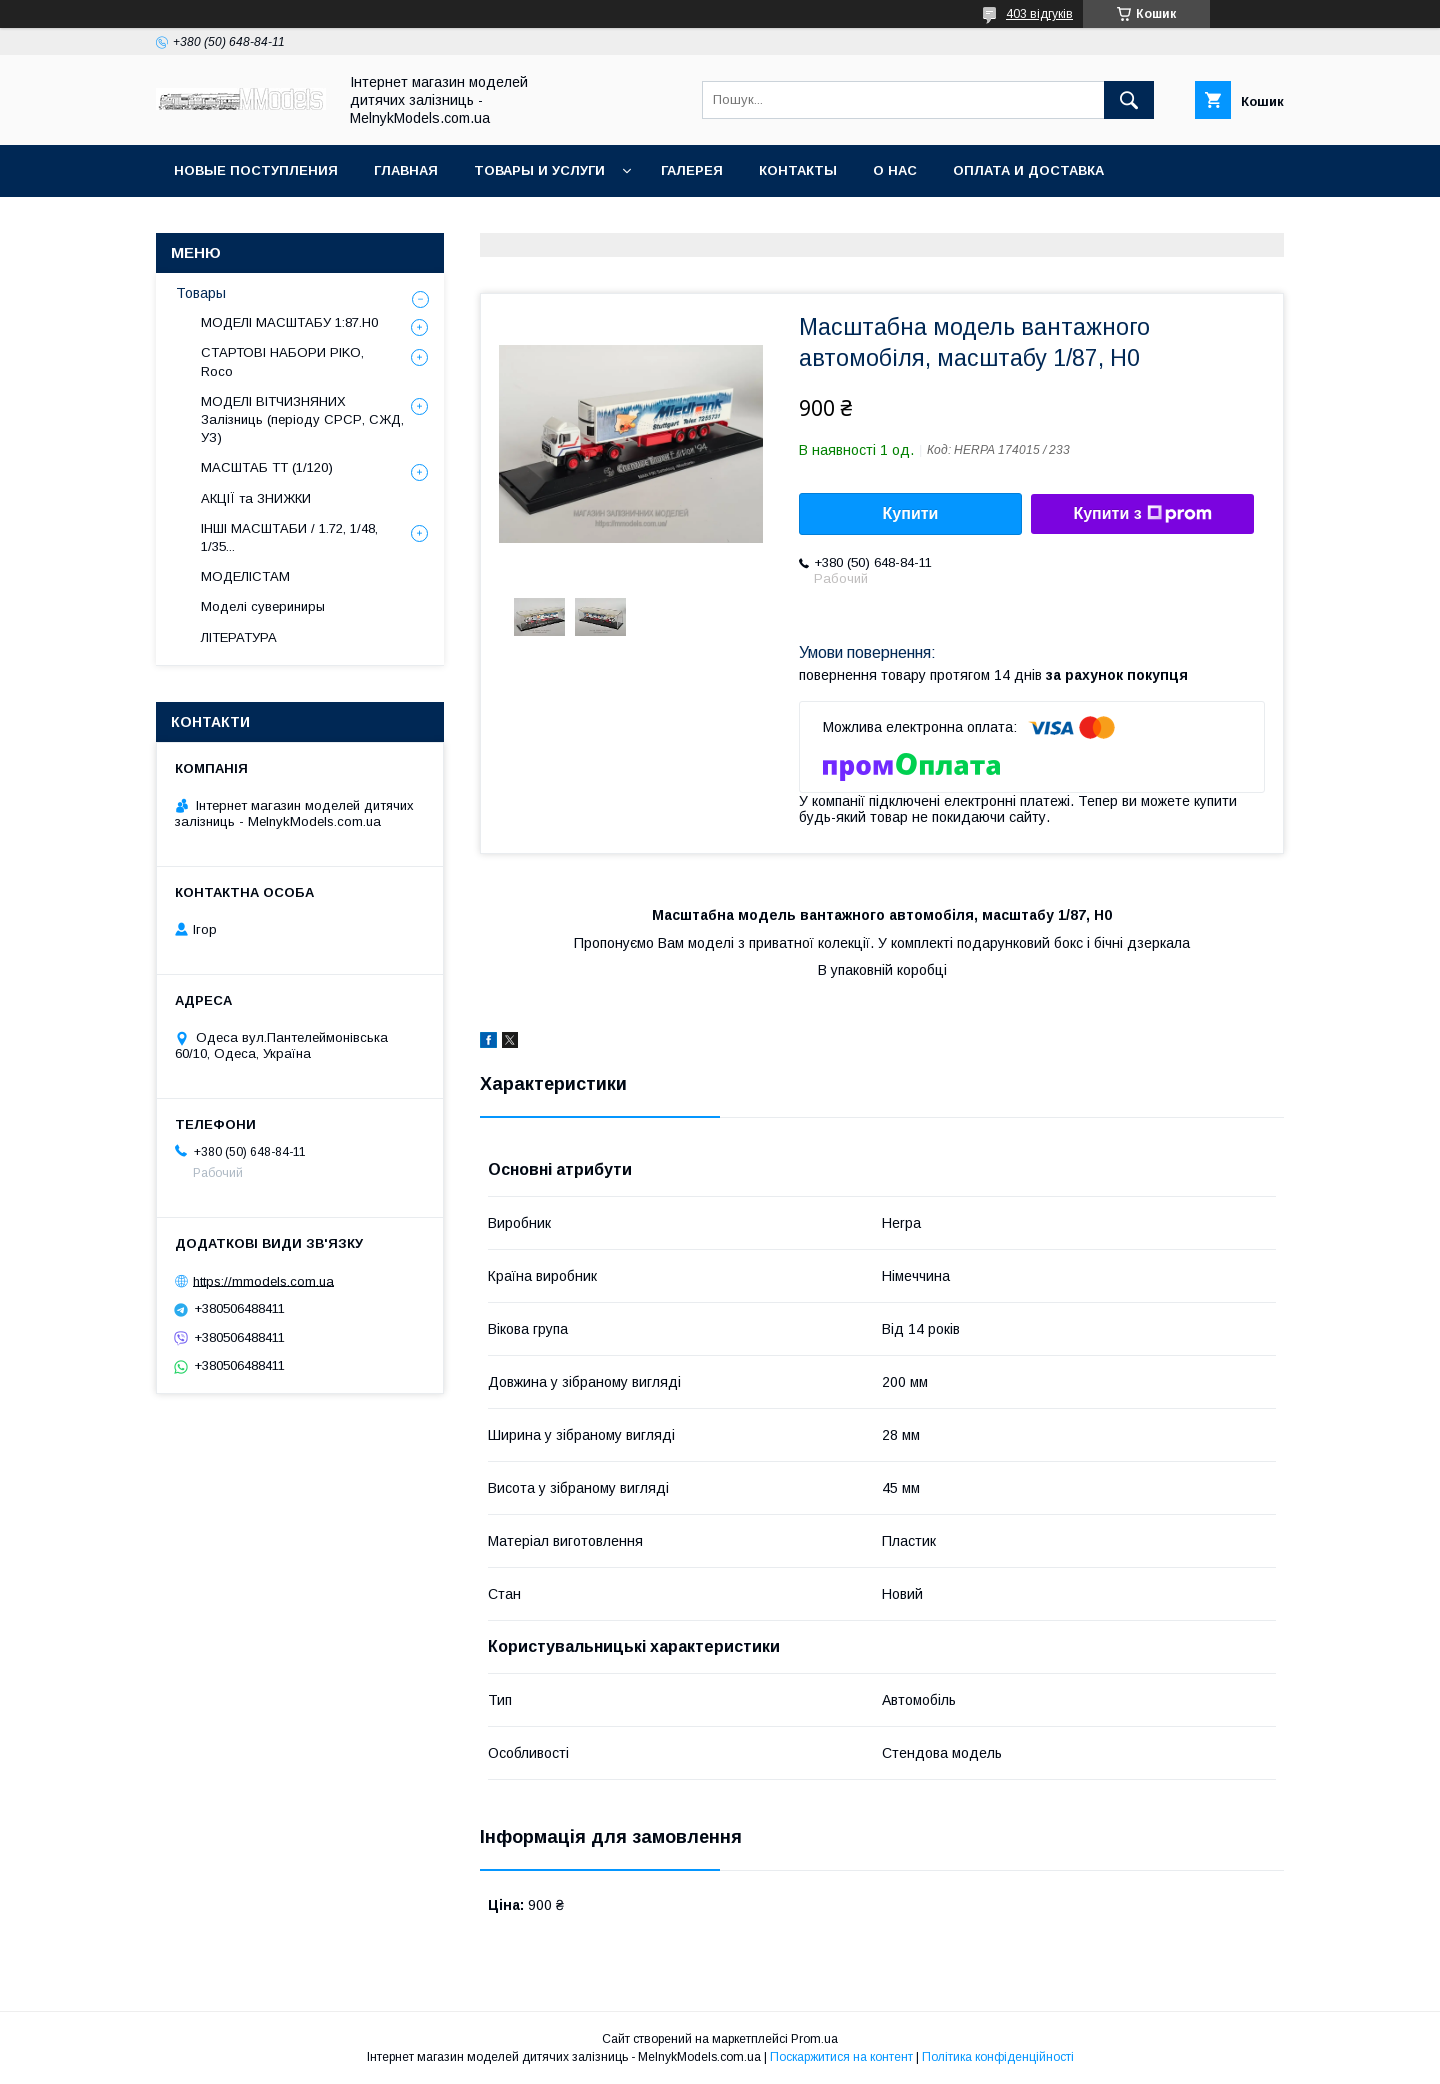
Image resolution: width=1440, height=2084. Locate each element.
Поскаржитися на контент (841, 2057)
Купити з (1142, 514)
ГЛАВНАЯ (406, 170)
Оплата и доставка (1028, 170)
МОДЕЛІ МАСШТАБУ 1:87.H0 (289, 322)
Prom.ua (814, 2039)
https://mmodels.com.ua (263, 1280)
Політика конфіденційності (998, 2057)
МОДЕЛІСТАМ (245, 576)
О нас (895, 170)
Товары (201, 293)
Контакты (798, 170)
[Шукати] (1129, 100)
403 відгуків (1039, 14)
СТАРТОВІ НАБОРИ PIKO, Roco (282, 361)
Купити (911, 513)
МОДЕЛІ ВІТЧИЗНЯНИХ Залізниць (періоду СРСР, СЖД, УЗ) (302, 419)
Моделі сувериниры (263, 606)
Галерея (692, 170)
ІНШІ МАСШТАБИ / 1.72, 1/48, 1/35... (289, 537)
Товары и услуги (539, 170)
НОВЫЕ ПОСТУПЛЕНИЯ (256, 170)
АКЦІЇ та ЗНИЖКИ (256, 498)
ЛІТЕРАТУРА (239, 637)
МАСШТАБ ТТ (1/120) (267, 467)
